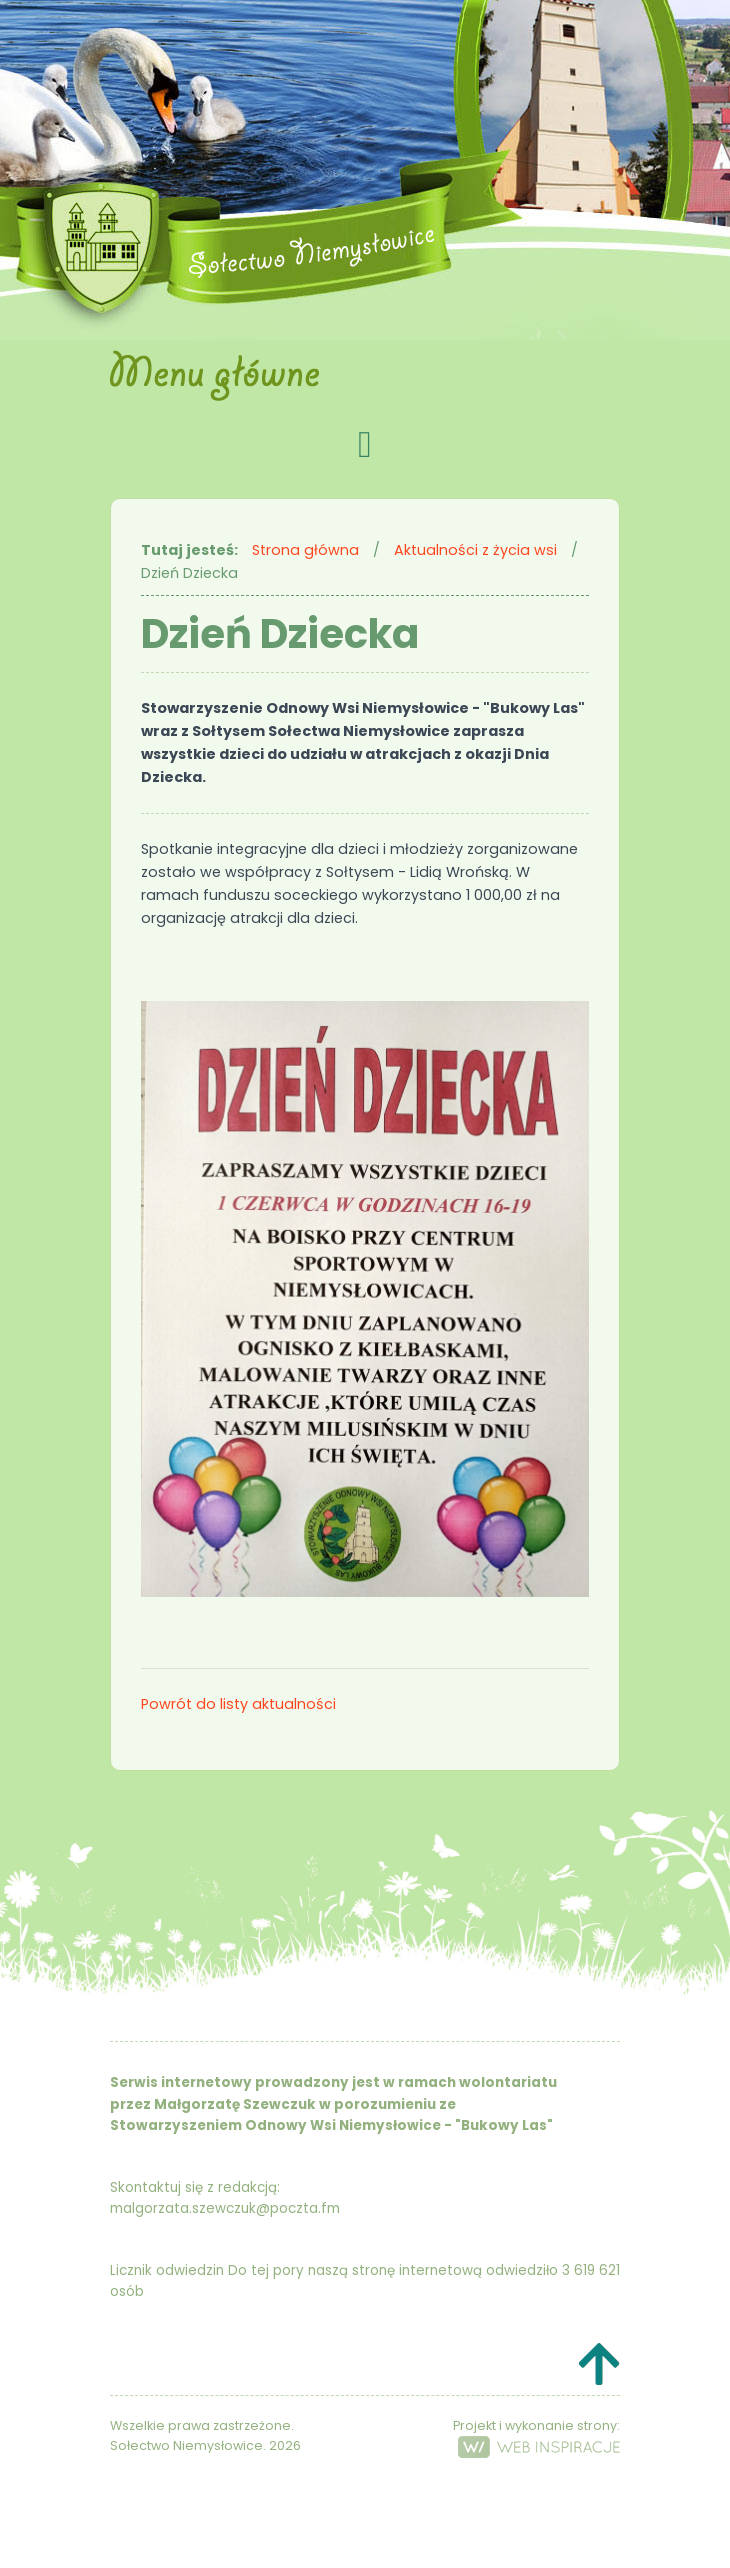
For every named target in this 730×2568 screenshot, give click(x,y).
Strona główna (305, 550)
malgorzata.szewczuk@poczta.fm (225, 2208)
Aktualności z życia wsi (475, 550)
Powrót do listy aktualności (238, 1704)
